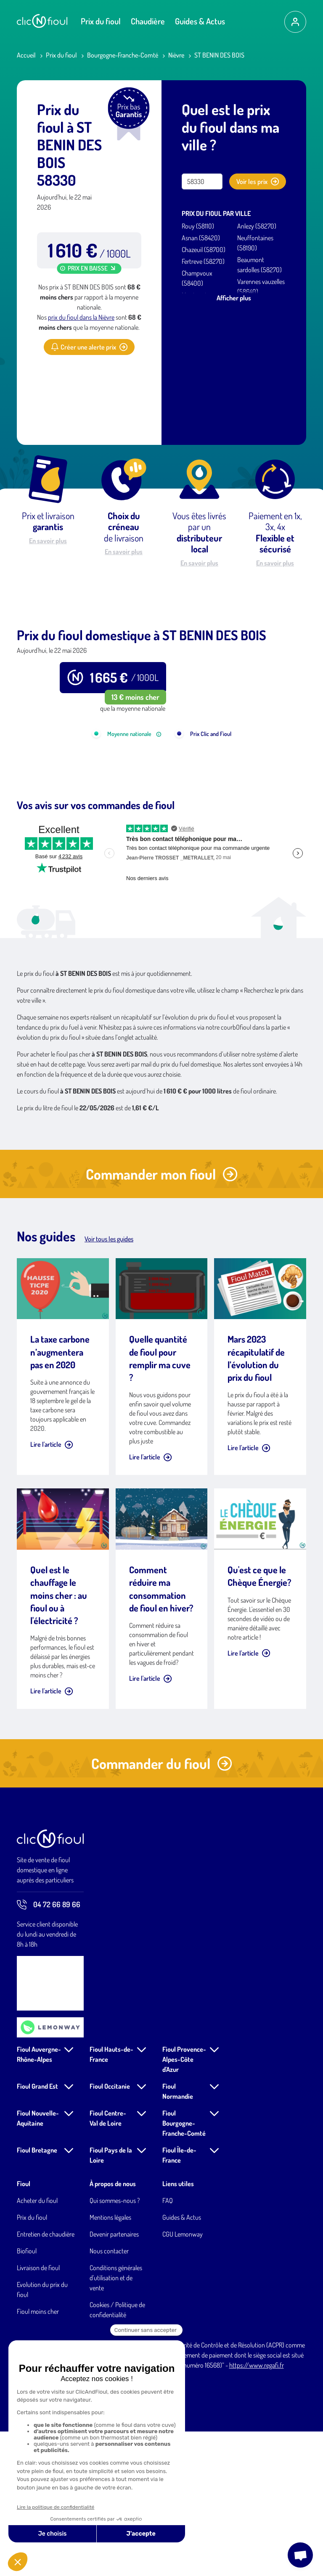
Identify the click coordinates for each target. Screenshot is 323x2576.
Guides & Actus (200, 21)
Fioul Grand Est (37, 2230)
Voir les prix (257, 181)
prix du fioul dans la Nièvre (81, 317)
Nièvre (176, 55)
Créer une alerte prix (89, 347)
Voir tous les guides (109, 1383)
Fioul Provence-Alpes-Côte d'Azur (184, 2204)
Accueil (26, 55)
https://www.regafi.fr (256, 2509)
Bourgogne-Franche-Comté (122, 55)
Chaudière (148, 21)
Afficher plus (234, 298)
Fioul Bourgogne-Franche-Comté (184, 2267)
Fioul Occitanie (110, 2230)
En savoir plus (48, 540)
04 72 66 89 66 (48, 2049)
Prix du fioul (101, 21)
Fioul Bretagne (37, 2294)
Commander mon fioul (162, 1318)
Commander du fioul (161, 1908)
